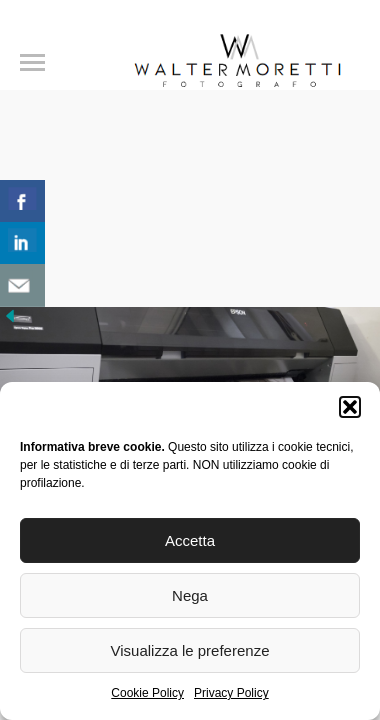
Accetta (190, 540)
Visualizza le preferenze (190, 650)
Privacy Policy (231, 693)
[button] (350, 407)
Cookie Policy (147, 693)
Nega (190, 595)
